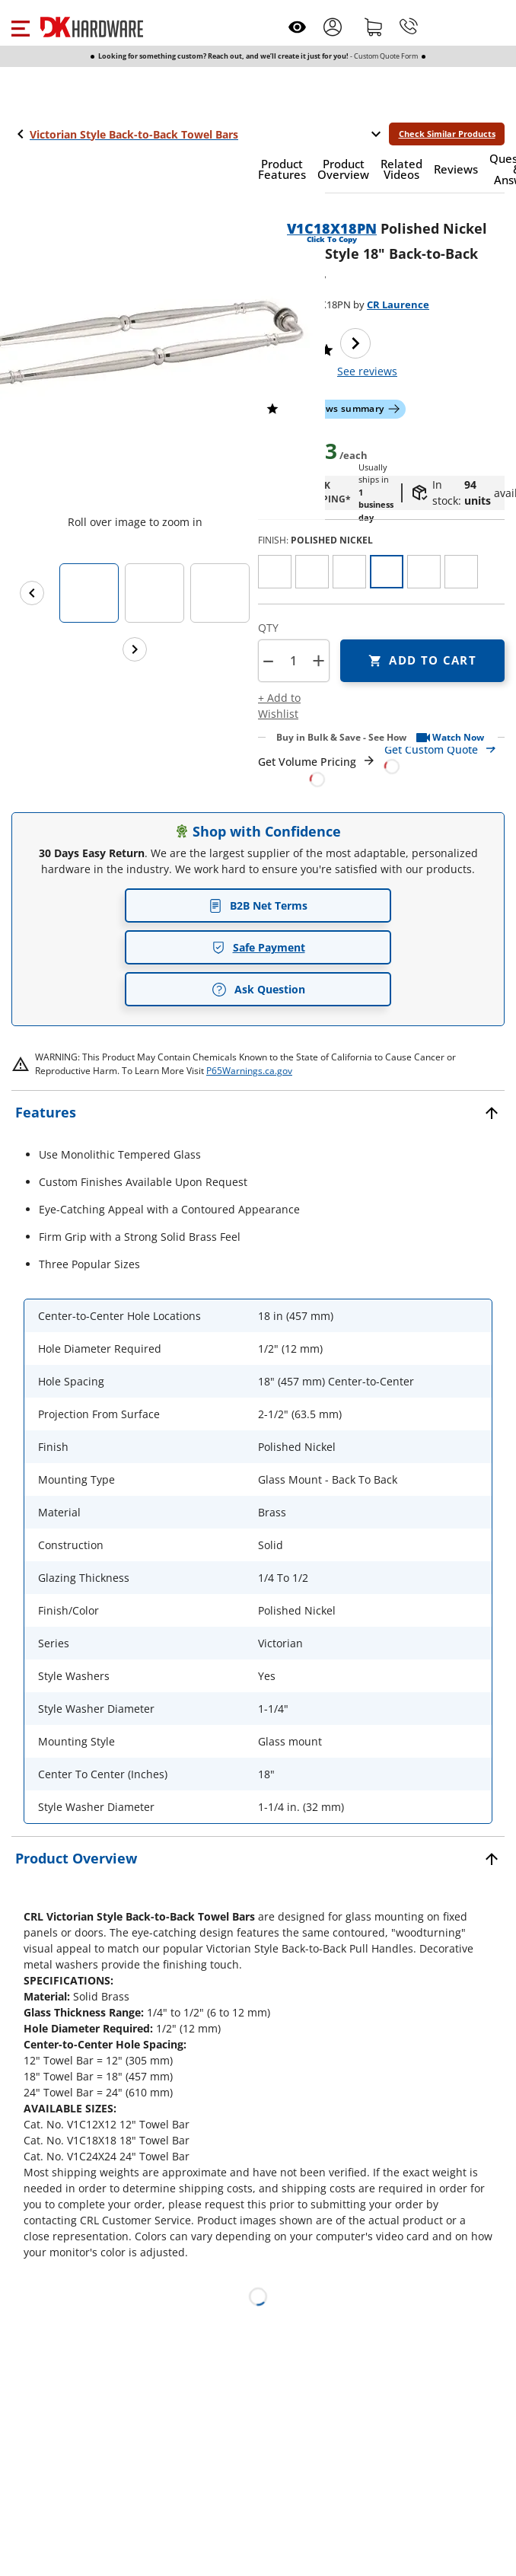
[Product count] (293, 660)
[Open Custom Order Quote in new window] (444, 757)
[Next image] (355, 343)
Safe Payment (258, 947)
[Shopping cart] (374, 27)
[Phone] (409, 27)
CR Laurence (398, 304)
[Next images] (135, 649)
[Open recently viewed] (297, 27)
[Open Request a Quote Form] (317, 771)
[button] (20, 26)
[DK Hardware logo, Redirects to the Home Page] (91, 27)
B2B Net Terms (258, 905)
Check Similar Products (447, 133)
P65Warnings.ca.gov (249, 1070)
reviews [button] (367, 371)
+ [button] (318, 660)
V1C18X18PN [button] (332, 228)
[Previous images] (32, 593)
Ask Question (258, 989)
